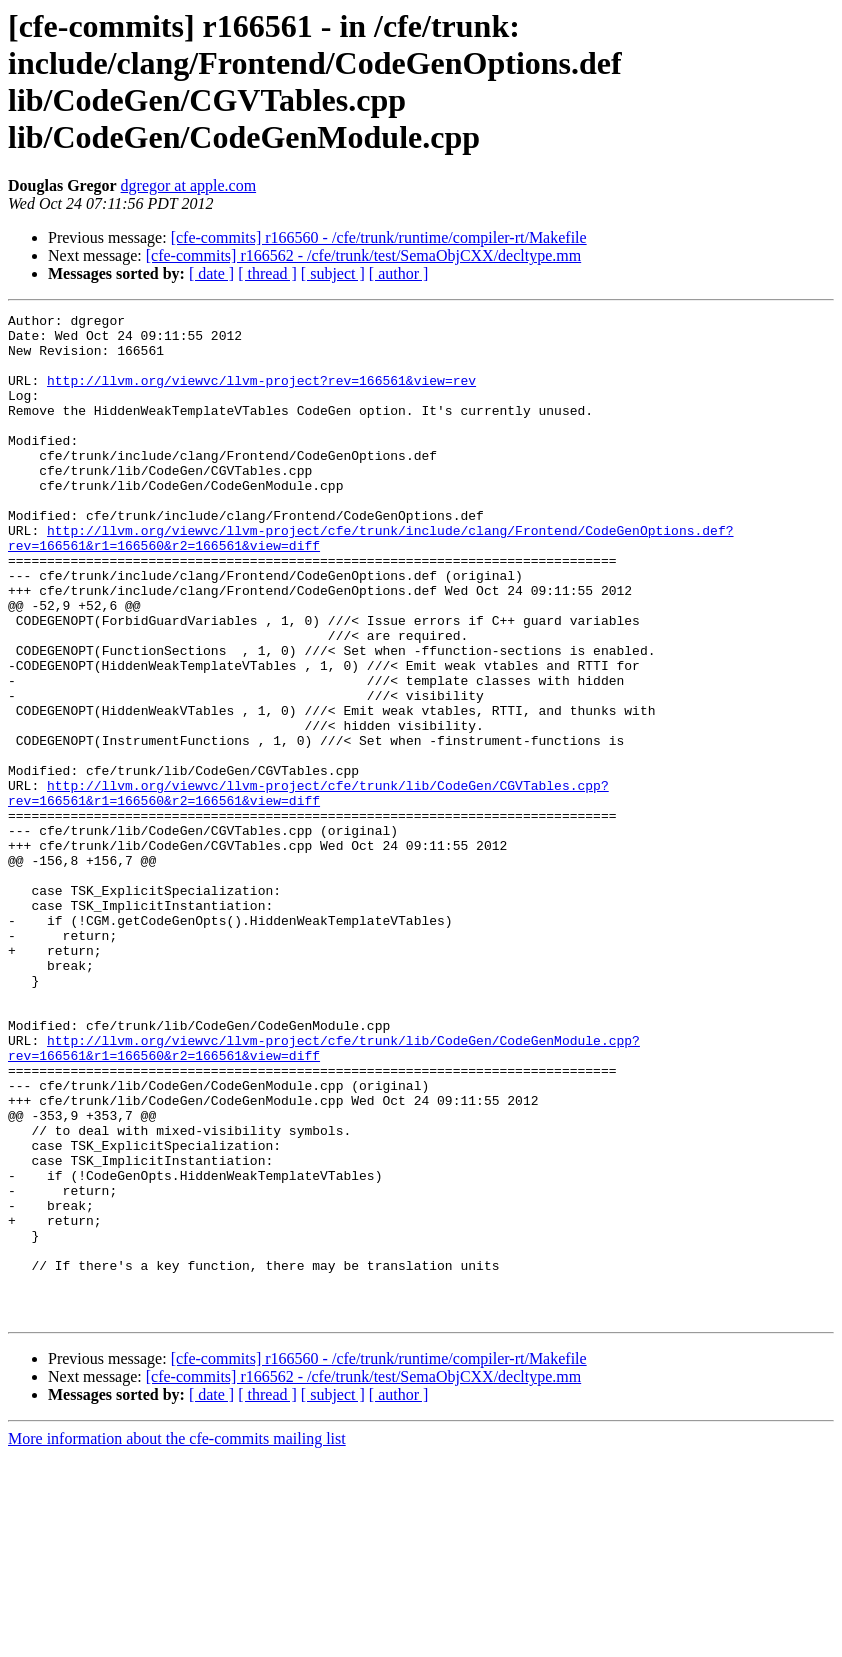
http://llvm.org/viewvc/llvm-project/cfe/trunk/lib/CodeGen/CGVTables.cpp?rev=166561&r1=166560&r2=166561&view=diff (308, 890)
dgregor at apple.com (189, 185)
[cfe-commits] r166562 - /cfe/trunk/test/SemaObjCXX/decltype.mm (363, 255)
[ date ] (211, 273)
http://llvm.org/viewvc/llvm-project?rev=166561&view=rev (261, 395)
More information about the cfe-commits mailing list (177, 1639)
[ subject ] (333, 273)
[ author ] (399, 273)
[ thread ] (267, 273)
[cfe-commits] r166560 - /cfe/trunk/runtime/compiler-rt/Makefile (379, 237)
